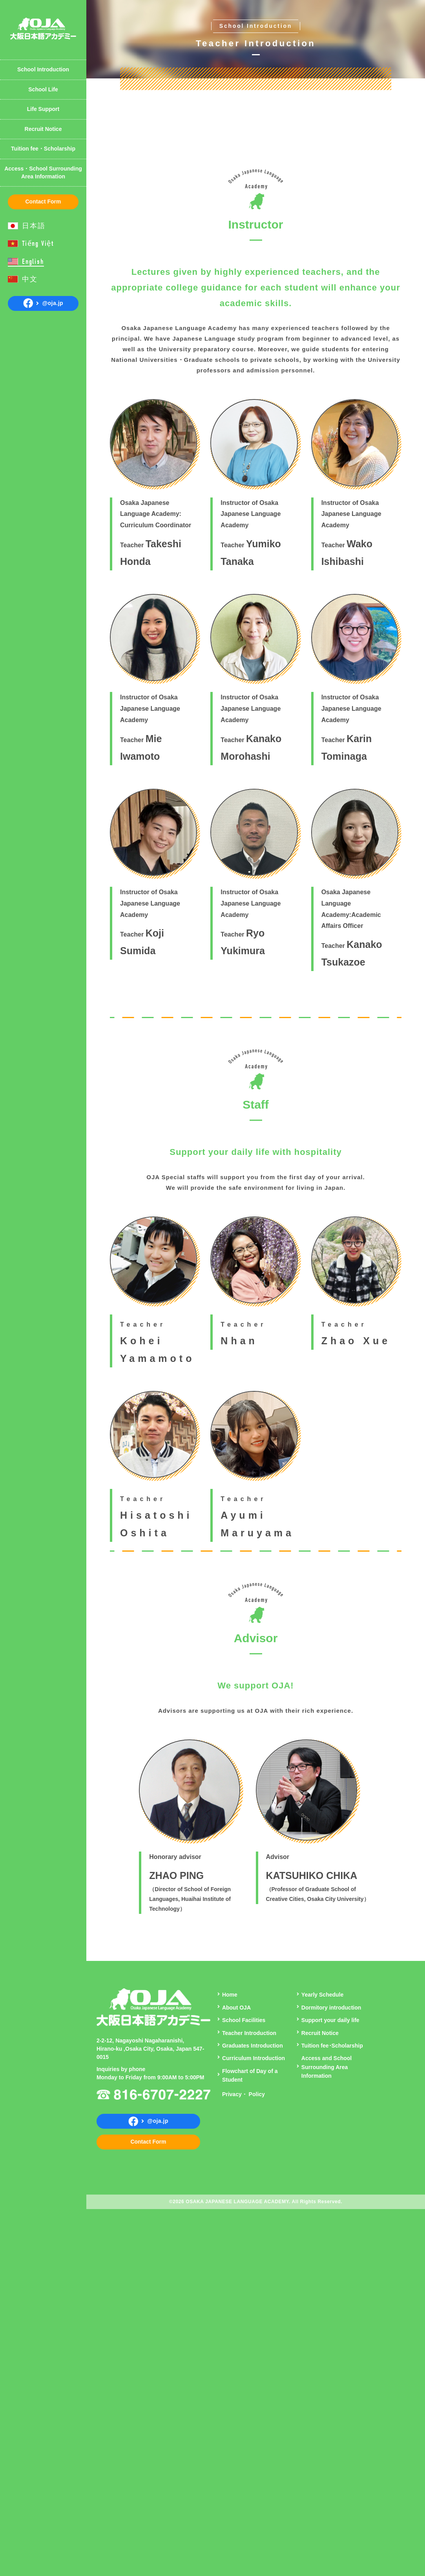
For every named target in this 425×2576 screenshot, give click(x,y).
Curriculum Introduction (253, 2406)
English (33, 262)
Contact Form (43, 201)
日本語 (33, 226)
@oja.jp (43, 303)
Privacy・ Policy (243, 2441)
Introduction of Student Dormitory (46, 14)
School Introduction (43, 69)
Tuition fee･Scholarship (332, 2393)
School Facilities (243, 2367)
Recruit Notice (43, 129)
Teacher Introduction (43, 48)
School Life (43, 89)
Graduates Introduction (252, 2393)
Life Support (43, 109)
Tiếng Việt (38, 244)
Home (229, 2342)
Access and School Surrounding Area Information (326, 2415)
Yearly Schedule (37, 56)
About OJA (30, 10)
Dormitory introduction (331, 2355)
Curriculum (31, 10)
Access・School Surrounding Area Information (43, 172)
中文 (30, 279)
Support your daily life (330, 2367)
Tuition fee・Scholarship (43, 148)
